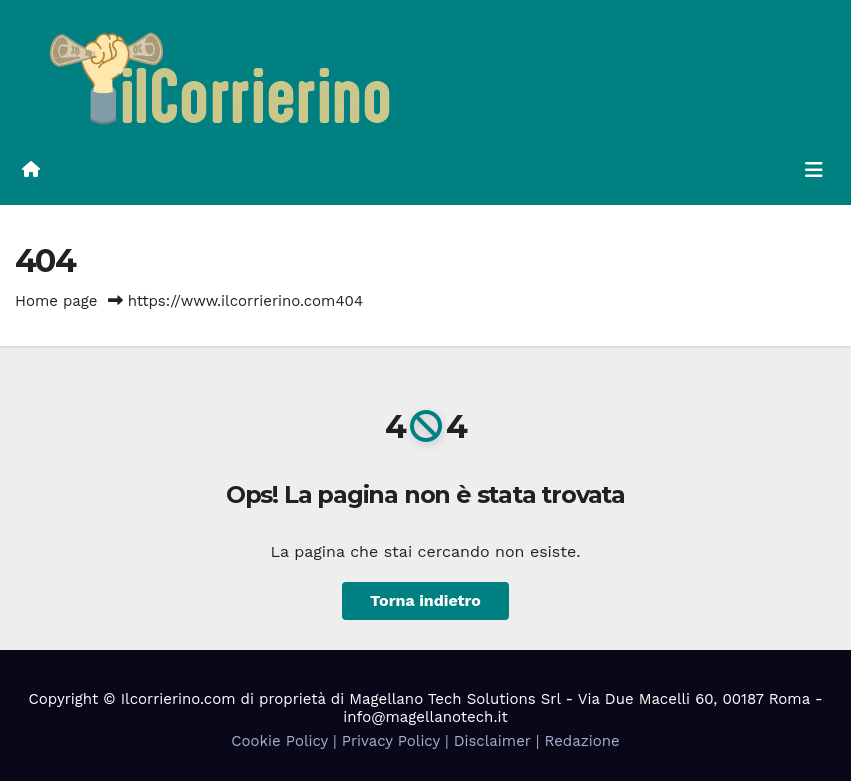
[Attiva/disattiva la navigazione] (814, 170)
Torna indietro (425, 600)
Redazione (581, 741)
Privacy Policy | (398, 741)
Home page (56, 301)
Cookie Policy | (286, 741)
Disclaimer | (499, 741)
